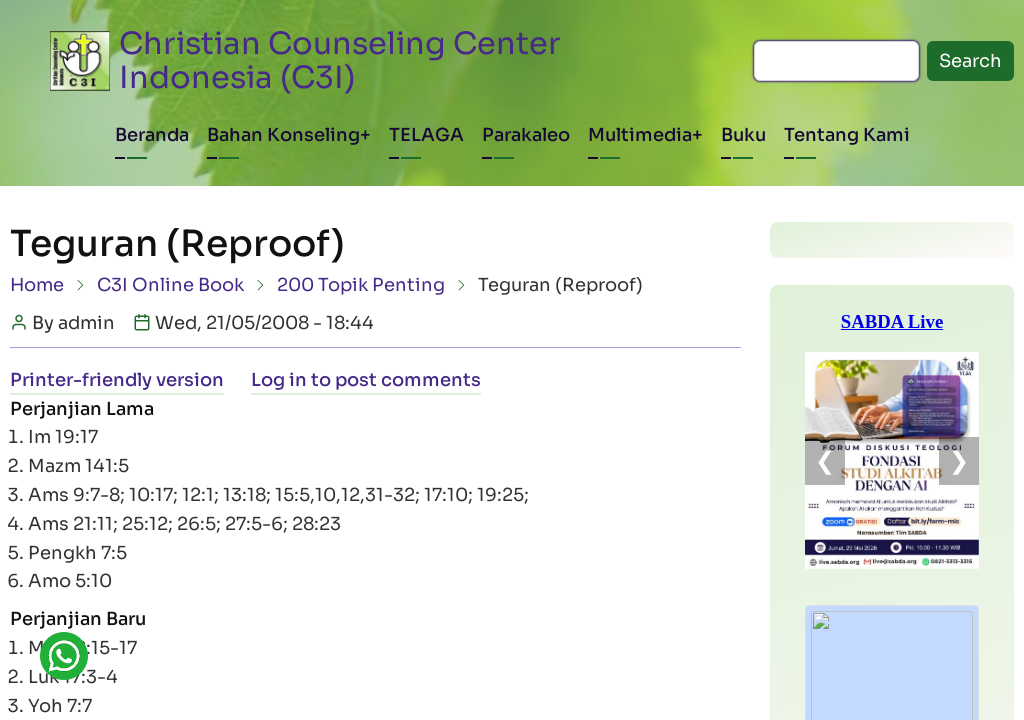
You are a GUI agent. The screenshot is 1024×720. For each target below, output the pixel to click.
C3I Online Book (170, 285)
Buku (743, 135)
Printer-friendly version (117, 380)
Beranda (152, 135)
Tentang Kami (847, 135)
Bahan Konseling (283, 135)
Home (37, 285)
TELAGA (426, 135)
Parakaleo (526, 135)
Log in (279, 380)
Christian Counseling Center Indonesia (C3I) (340, 60)
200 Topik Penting (361, 285)
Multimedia (640, 135)
